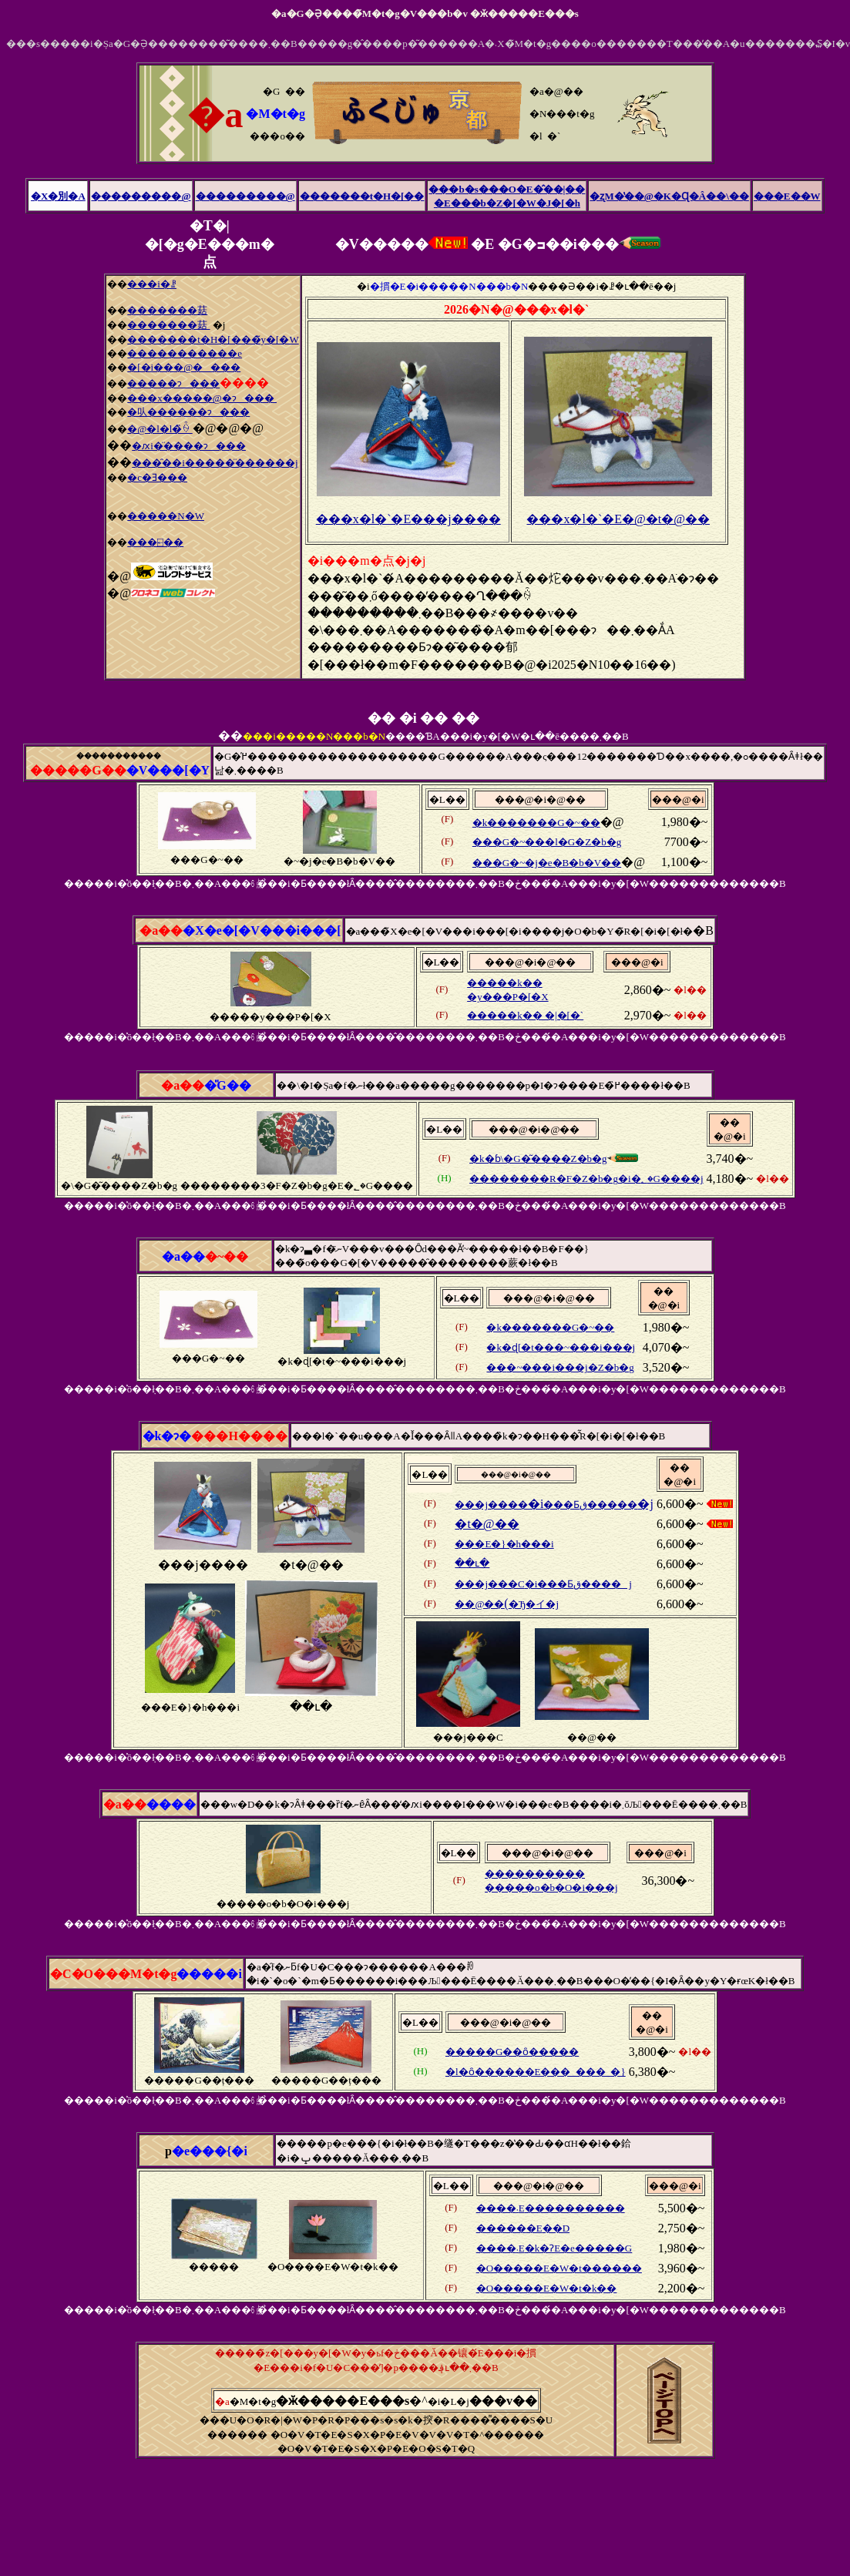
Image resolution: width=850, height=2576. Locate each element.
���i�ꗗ (151, 284)
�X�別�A (58, 196)
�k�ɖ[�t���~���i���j (560, 1347)
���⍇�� (155, 542)
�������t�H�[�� (362, 196)
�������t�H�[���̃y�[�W (212, 339)
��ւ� (472, 1563)
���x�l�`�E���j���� (408, 519)
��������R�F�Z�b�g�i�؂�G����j (586, 1178)
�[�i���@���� (183, 367)
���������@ (140, 196)
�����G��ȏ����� (512, 2051)
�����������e (184, 353)
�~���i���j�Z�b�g (569, 1367)
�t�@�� (487, 1523)
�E (534, 2228)
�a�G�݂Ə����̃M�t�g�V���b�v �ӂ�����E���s (425, 13)
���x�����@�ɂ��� (202, 398)
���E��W (787, 196)
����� (501, 2228)
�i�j (554, 1503)
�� (496, 1367)
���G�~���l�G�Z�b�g (546, 842)
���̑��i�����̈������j (214, 463)
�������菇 (167, 310)
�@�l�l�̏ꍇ (159, 429)
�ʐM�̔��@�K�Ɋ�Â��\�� (669, 196)
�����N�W (165, 516)
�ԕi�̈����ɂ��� (189, 446)
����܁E (550, 2208)
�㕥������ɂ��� (188, 412)
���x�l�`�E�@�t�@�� (617, 519)
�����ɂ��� (173, 383)
